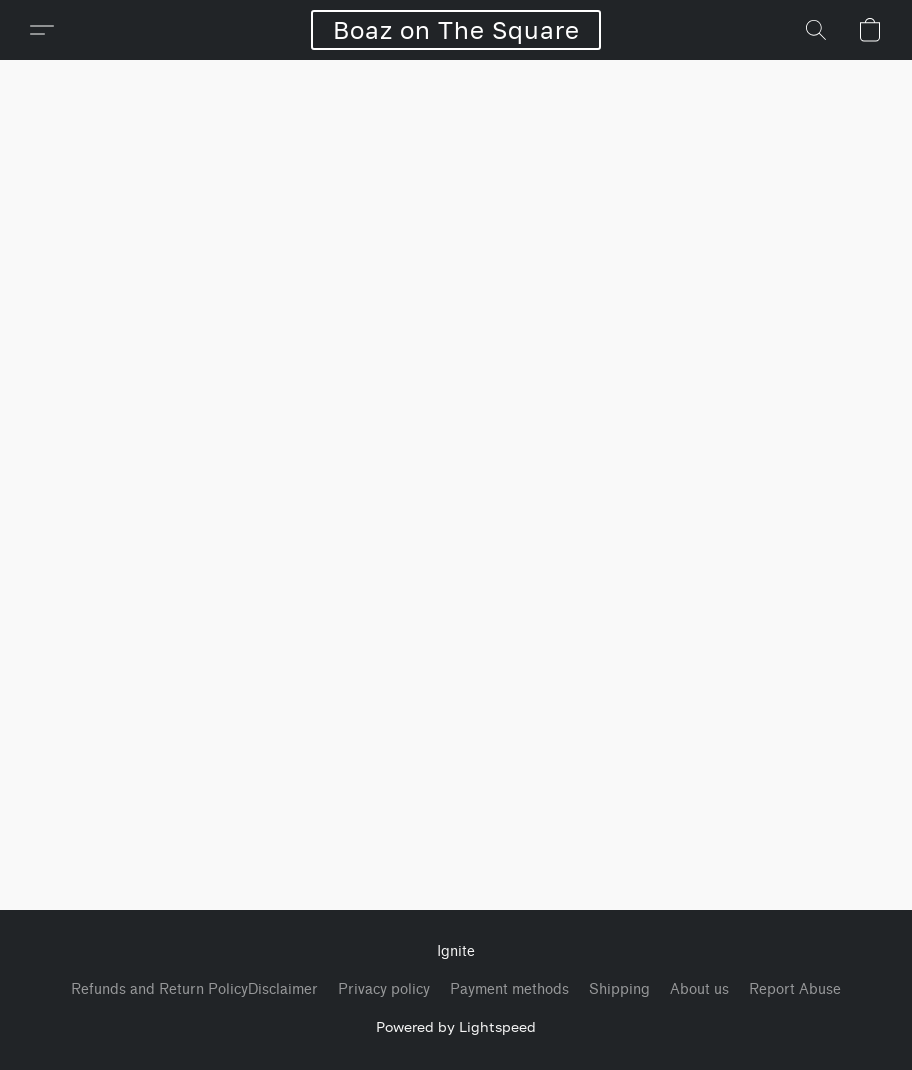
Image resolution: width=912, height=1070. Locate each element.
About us (699, 989)
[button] (456, 30)
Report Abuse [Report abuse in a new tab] (795, 989)
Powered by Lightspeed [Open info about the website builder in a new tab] (456, 1026)
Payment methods (509, 989)
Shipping (619, 989)
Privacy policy (384, 989)
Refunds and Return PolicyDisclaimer (194, 989)
